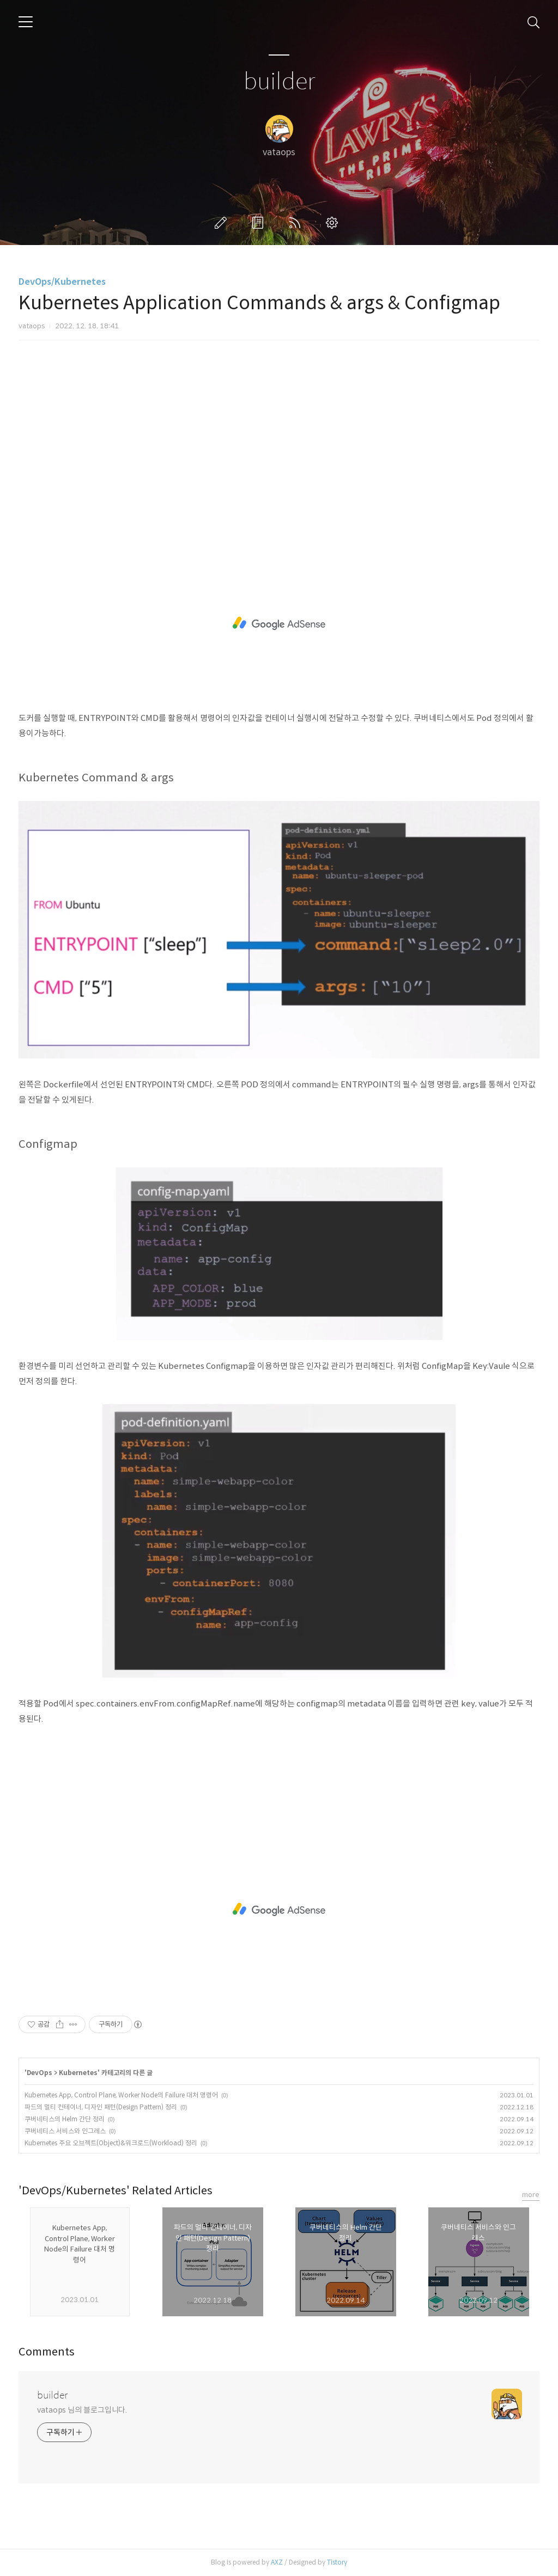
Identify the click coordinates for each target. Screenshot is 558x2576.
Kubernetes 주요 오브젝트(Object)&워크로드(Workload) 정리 (111, 2143)
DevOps (39, 2073)
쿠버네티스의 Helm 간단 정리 (65, 2119)
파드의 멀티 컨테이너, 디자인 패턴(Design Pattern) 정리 (101, 2107)
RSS (297, 223)
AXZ (277, 2562)
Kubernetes (78, 2073)
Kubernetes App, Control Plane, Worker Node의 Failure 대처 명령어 (121, 2095)
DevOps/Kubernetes (62, 281)
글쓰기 (223, 223)
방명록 (260, 223)
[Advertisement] (279, 444)
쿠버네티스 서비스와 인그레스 (65, 2131)
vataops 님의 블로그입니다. (82, 2410)
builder (279, 82)
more (530, 2194)
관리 (334, 223)
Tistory (337, 2562)
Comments (47, 2352)
